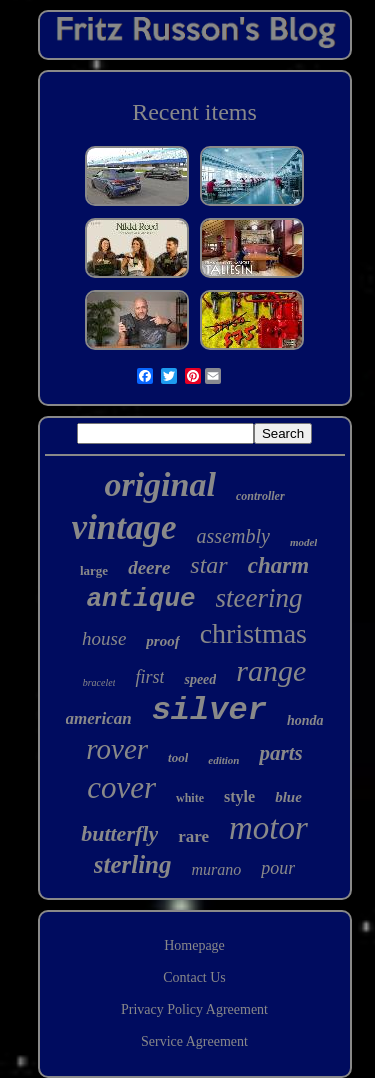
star (208, 565)
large (94, 570)
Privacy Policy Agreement (194, 1009)
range (271, 670)
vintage (124, 527)
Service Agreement (194, 1041)
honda (305, 720)
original (159, 484)
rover (117, 749)
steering (259, 598)
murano (217, 869)
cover (121, 787)
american (99, 718)
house (104, 638)
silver (209, 710)
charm (278, 565)
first (149, 677)
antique (140, 599)
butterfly (119, 833)
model (304, 542)
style (239, 796)
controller (260, 496)
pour (278, 868)
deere (149, 567)
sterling (133, 864)
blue (288, 797)
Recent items (194, 112)
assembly (233, 536)
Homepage (194, 945)
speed (200, 679)
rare (193, 836)
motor (268, 828)
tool (178, 757)
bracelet (99, 682)
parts (280, 753)
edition (223, 760)
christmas (253, 633)
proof (162, 641)
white (190, 798)
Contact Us (194, 977)
